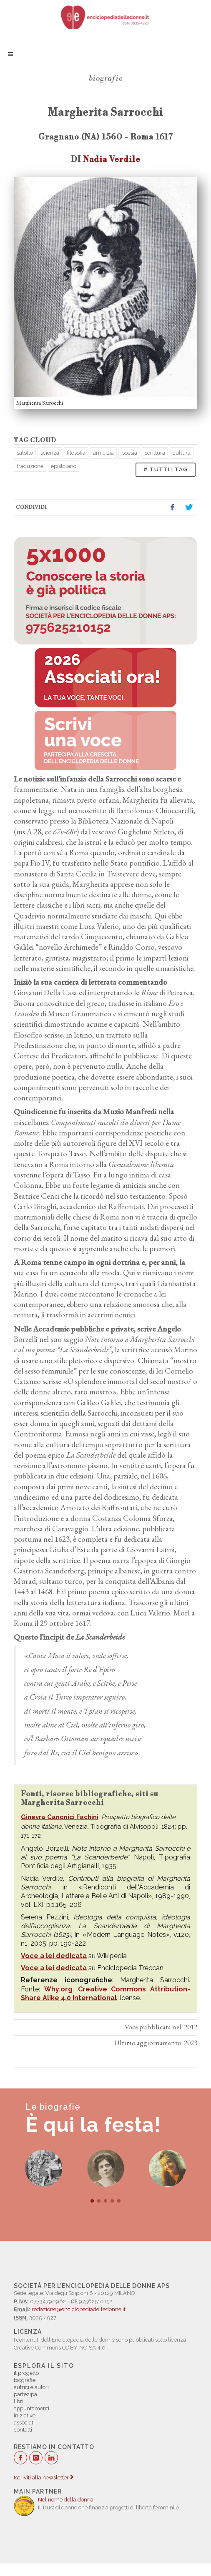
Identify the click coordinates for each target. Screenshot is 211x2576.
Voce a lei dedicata (54, 1956)
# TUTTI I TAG (165, 469)
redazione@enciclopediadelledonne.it (79, 2309)
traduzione (30, 466)
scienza (49, 453)
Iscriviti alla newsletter (43, 2477)
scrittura (155, 453)
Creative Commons (112, 1989)
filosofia (76, 453)
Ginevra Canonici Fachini (59, 1817)
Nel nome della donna (65, 2499)
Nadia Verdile (112, 159)
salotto (25, 453)
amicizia (103, 453)
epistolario (63, 466)
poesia (129, 453)
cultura (182, 453)
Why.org (58, 1989)
